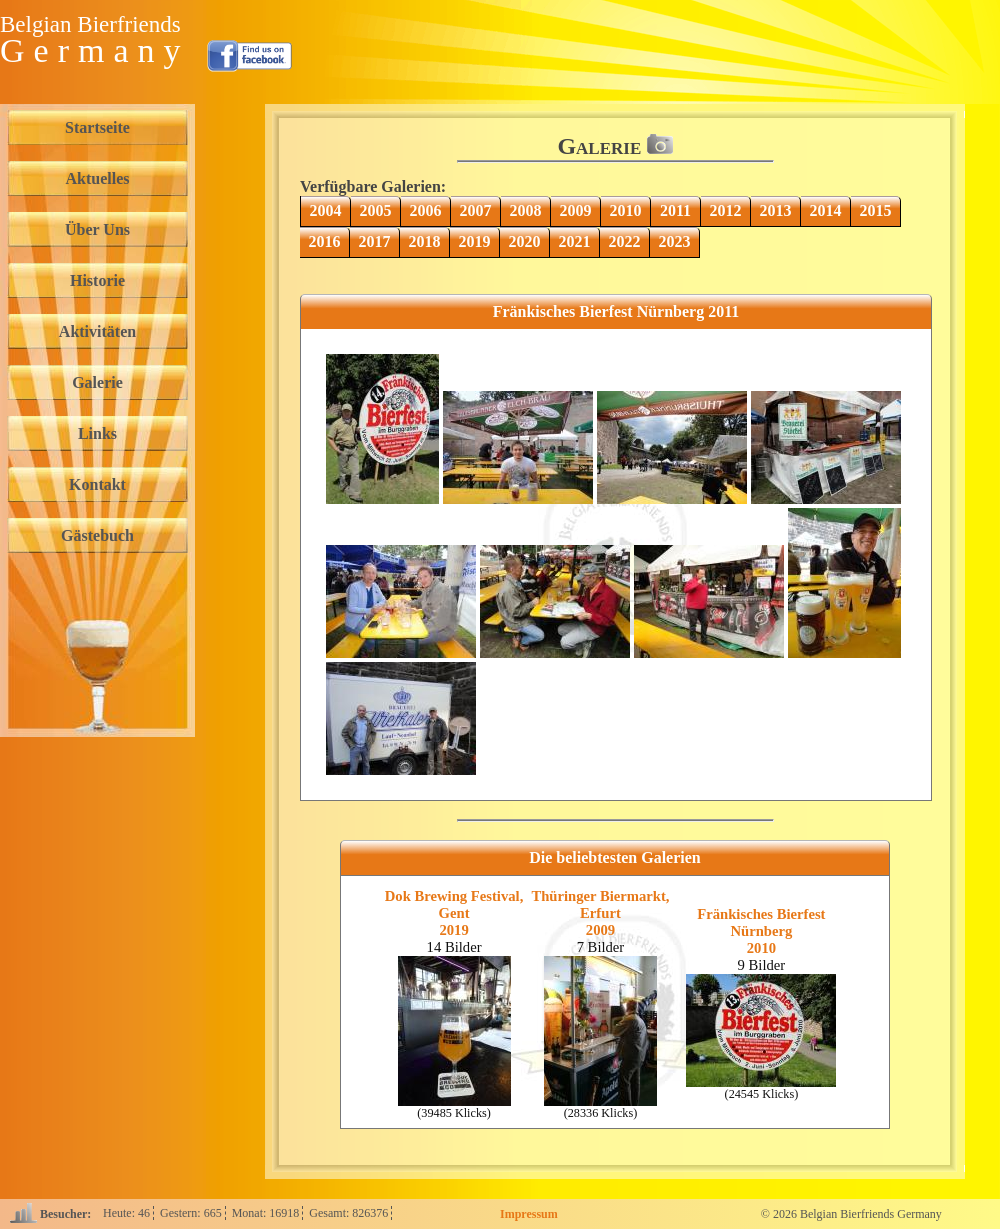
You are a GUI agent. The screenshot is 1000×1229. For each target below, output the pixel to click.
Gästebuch (97, 535)
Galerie (97, 382)
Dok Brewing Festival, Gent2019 (454, 913)
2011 (675, 210)
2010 (626, 210)
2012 (726, 210)
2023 (675, 241)
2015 (876, 210)
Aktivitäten (97, 331)
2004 (326, 210)
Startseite (97, 127)
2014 (826, 210)
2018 (425, 241)
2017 (375, 241)
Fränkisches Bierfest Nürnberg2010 (761, 931)
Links (97, 433)
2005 (376, 210)
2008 (526, 210)
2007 (476, 210)
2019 (475, 241)
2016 (325, 241)
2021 (575, 241)
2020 (525, 241)
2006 (426, 210)
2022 (625, 241)
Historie (97, 280)
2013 (776, 210)
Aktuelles (98, 178)
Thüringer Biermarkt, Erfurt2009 (600, 913)
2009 (576, 210)
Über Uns (97, 229)
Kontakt (97, 484)
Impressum (529, 1214)
